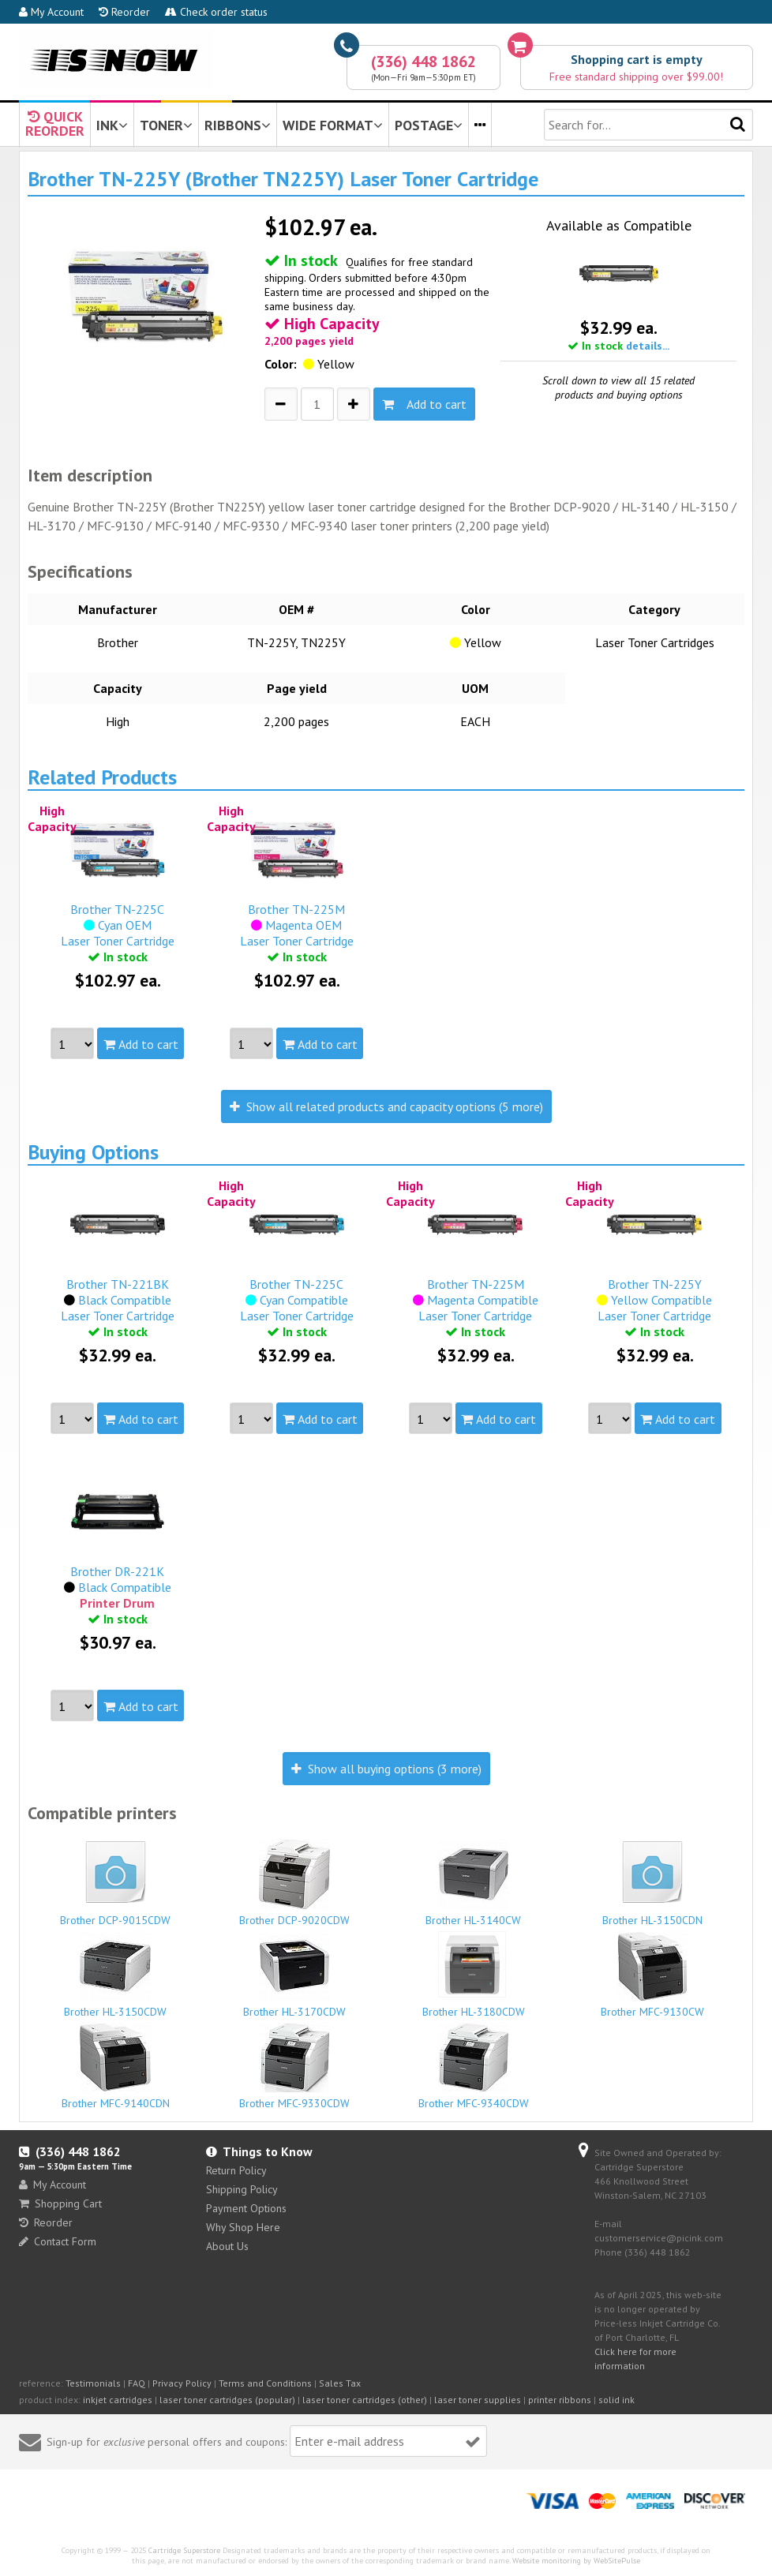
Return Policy (236, 2170)
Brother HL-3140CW (473, 1883)
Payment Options (246, 2208)
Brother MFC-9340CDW (473, 2066)
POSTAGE (429, 125)
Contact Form (57, 2241)
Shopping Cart (60, 2203)
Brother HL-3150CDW (115, 1974)
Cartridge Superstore (184, 2550)
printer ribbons (559, 2400)
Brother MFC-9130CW (652, 1974)
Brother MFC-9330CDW (294, 2066)
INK (112, 125)
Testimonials (93, 2383)
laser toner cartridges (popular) (227, 2400)
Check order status (216, 12)
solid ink (616, 2400)
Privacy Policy (182, 2383)
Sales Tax (340, 2383)
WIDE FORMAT (333, 125)
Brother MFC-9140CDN (115, 2066)
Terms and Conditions (265, 2383)
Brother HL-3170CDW (294, 1974)
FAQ (136, 2383)
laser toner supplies (477, 2400)
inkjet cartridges (117, 2400)
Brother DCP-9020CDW (294, 1883)
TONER (166, 125)
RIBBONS (237, 125)
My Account (51, 12)
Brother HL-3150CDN (652, 1881)
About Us (227, 2246)
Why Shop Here (243, 2227)
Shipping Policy (242, 2189)
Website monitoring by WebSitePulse (576, 2560)
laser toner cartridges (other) (364, 2400)
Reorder (124, 12)
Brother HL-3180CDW (473, 1974)
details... (647, 346)
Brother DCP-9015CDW (115, 1881)
